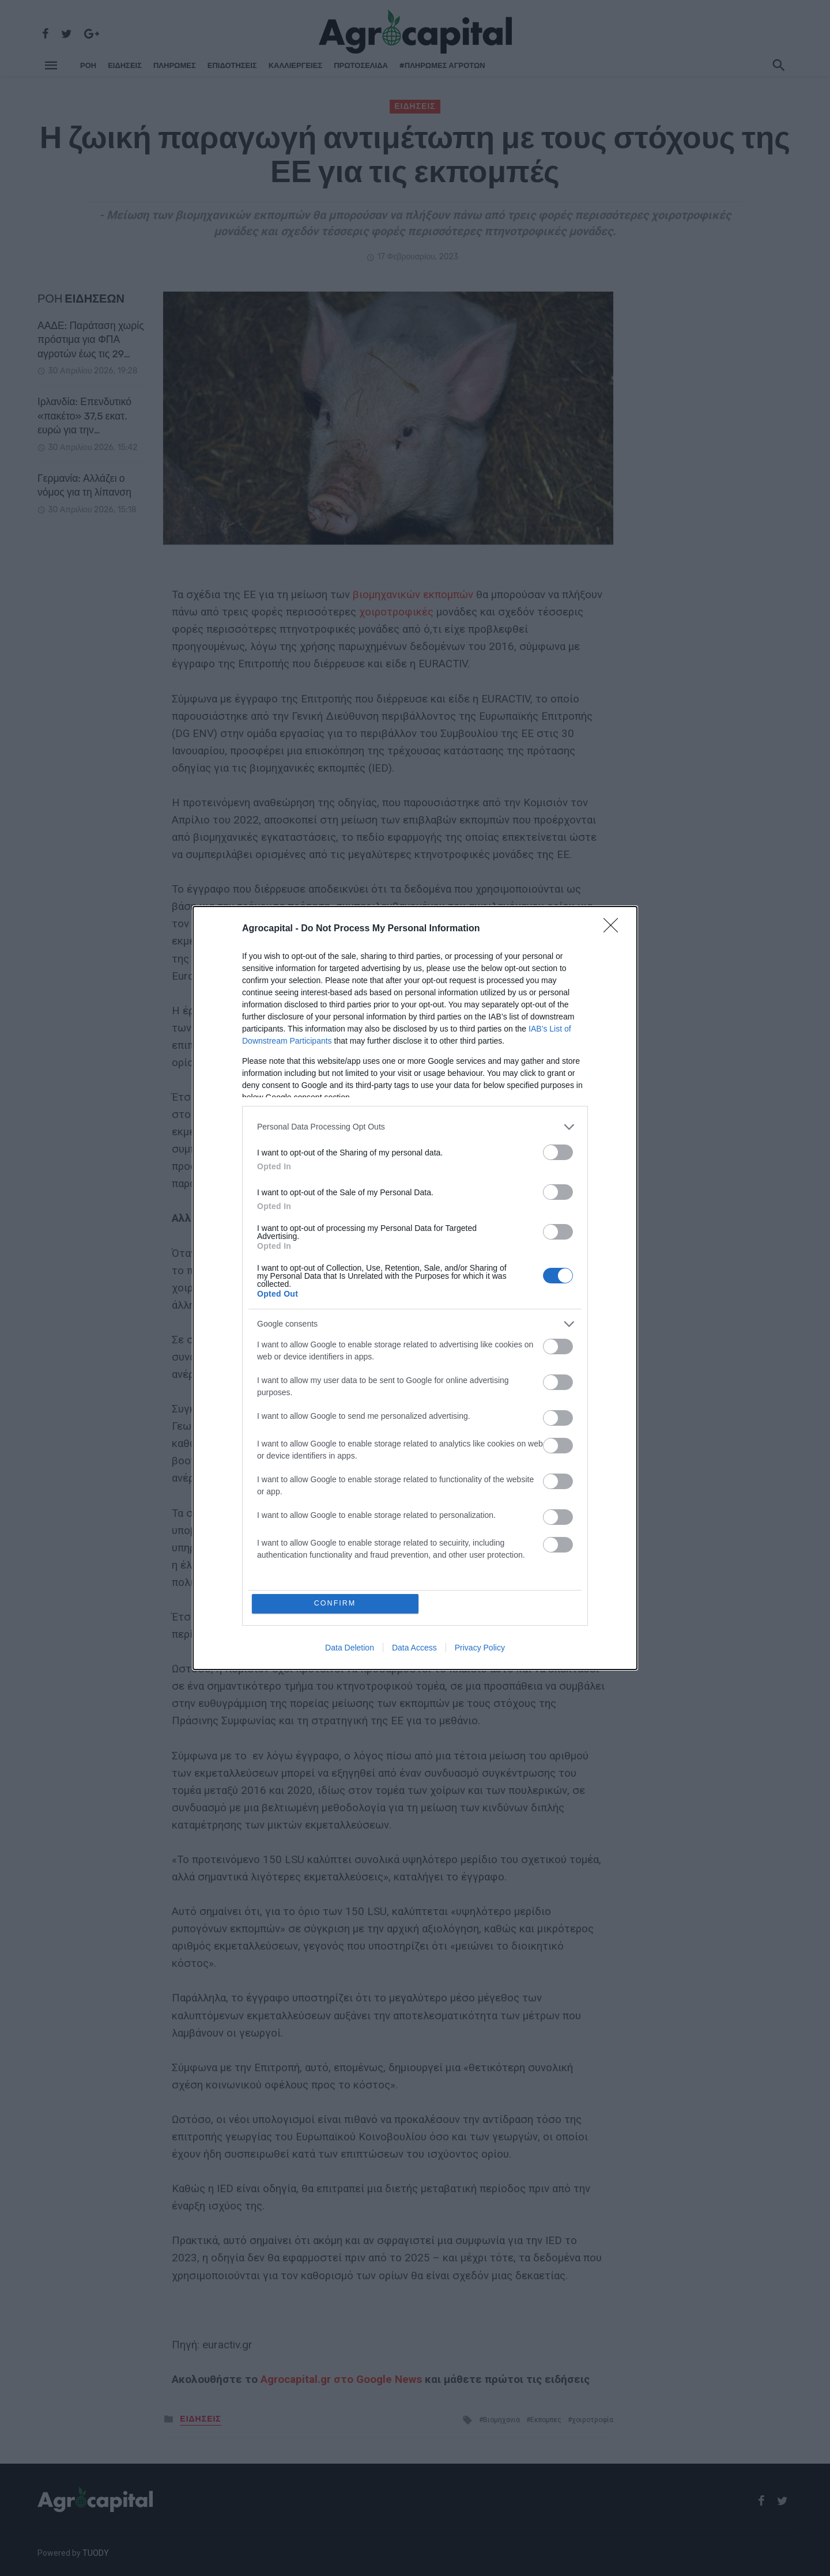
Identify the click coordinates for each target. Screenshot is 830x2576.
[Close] (614, 928)
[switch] (558, 1151)
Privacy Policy (480, 1648)
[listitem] (415, 1126)
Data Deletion (349, 1648)
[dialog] (415, 1288)
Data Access (414, 1648)
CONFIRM (335, 1603)
